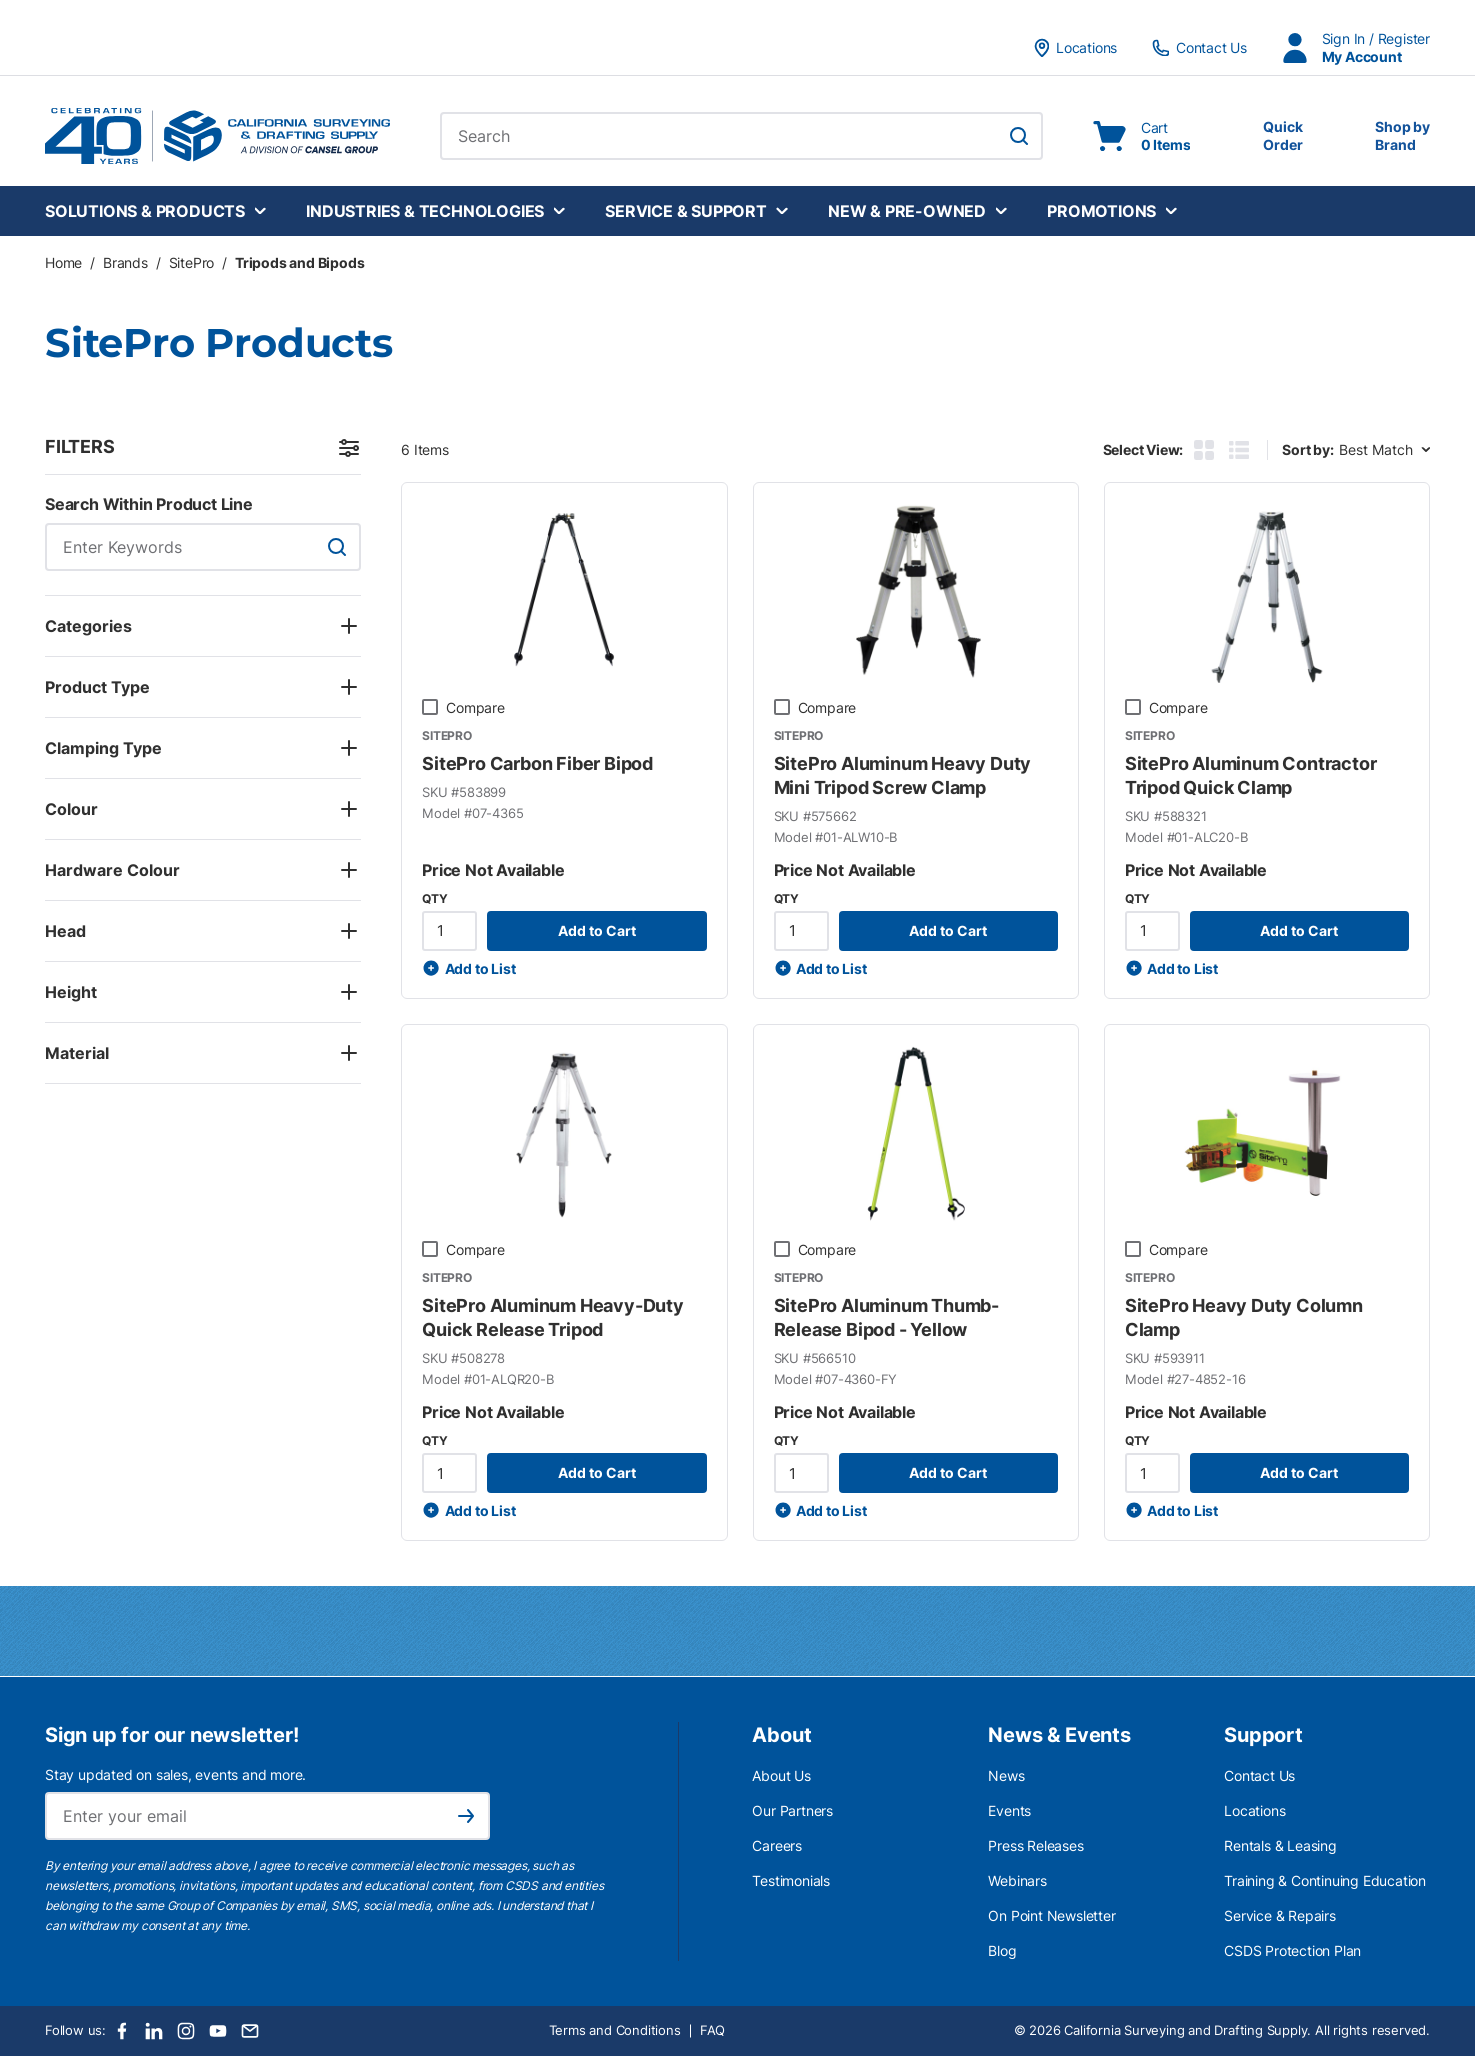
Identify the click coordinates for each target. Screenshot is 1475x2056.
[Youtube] (218, 2031)
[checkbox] (430, 707)
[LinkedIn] (154, 2031)
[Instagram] (186, 2031)
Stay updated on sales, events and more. (175, 1774)
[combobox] (741, 136)
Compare (475, 707)
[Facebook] (122, 2031)
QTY (434, 898)
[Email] (250, 2031)
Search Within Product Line (149, 504)
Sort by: (1307, 449)
